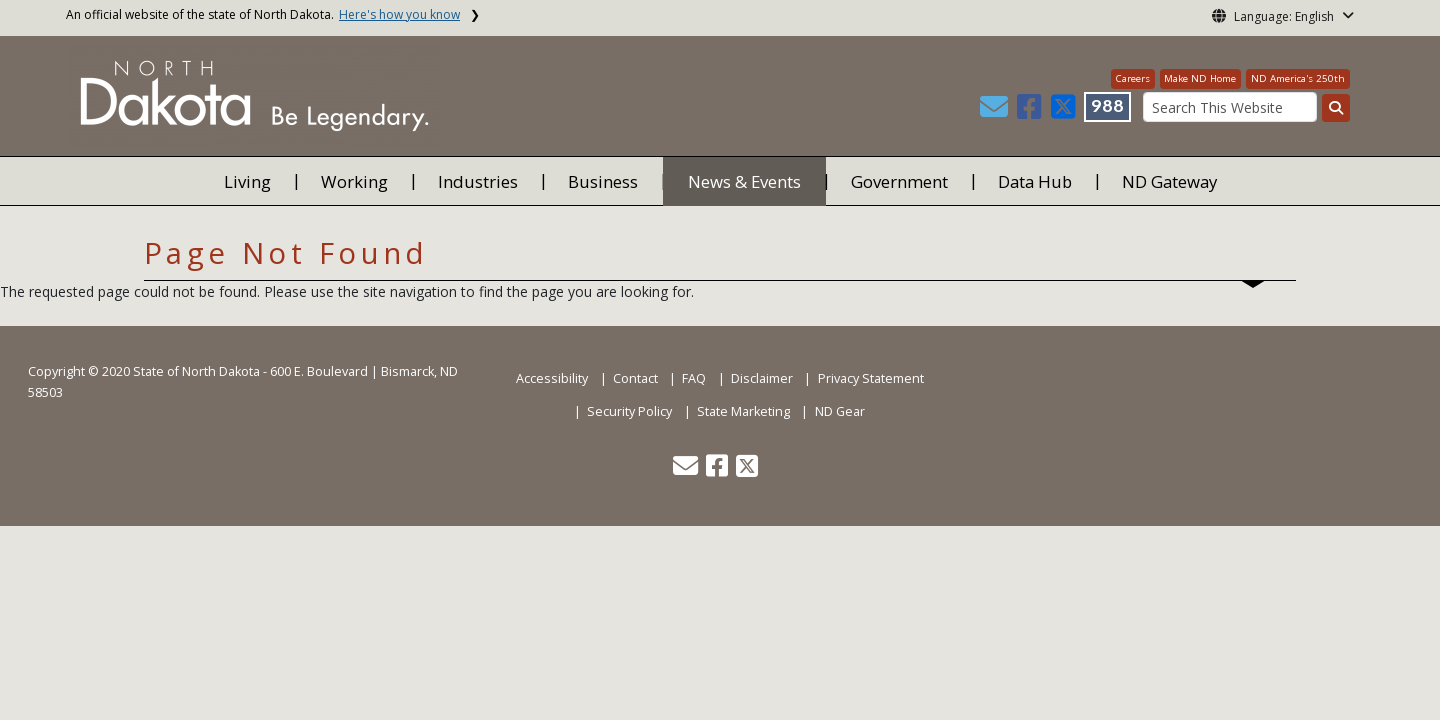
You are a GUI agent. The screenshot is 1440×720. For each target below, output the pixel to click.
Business (603, 181)
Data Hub (1035, 181)
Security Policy (629, 411)
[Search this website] (1336, 108)
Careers (1133, 78)
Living (247, 181)
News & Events (744, 181)
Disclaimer (762, 378)
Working (354, 181)
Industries (478, 181)
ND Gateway (1169, 181)
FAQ (694, 378)
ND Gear (840, 411)
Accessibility (552, 378)
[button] (996, 111)
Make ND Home (1200, 78)
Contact (635, 378)
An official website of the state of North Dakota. (263, 14)
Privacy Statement (871, 378)
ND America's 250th (1298, 78)
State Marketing (743, 411)
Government (899, 181)
